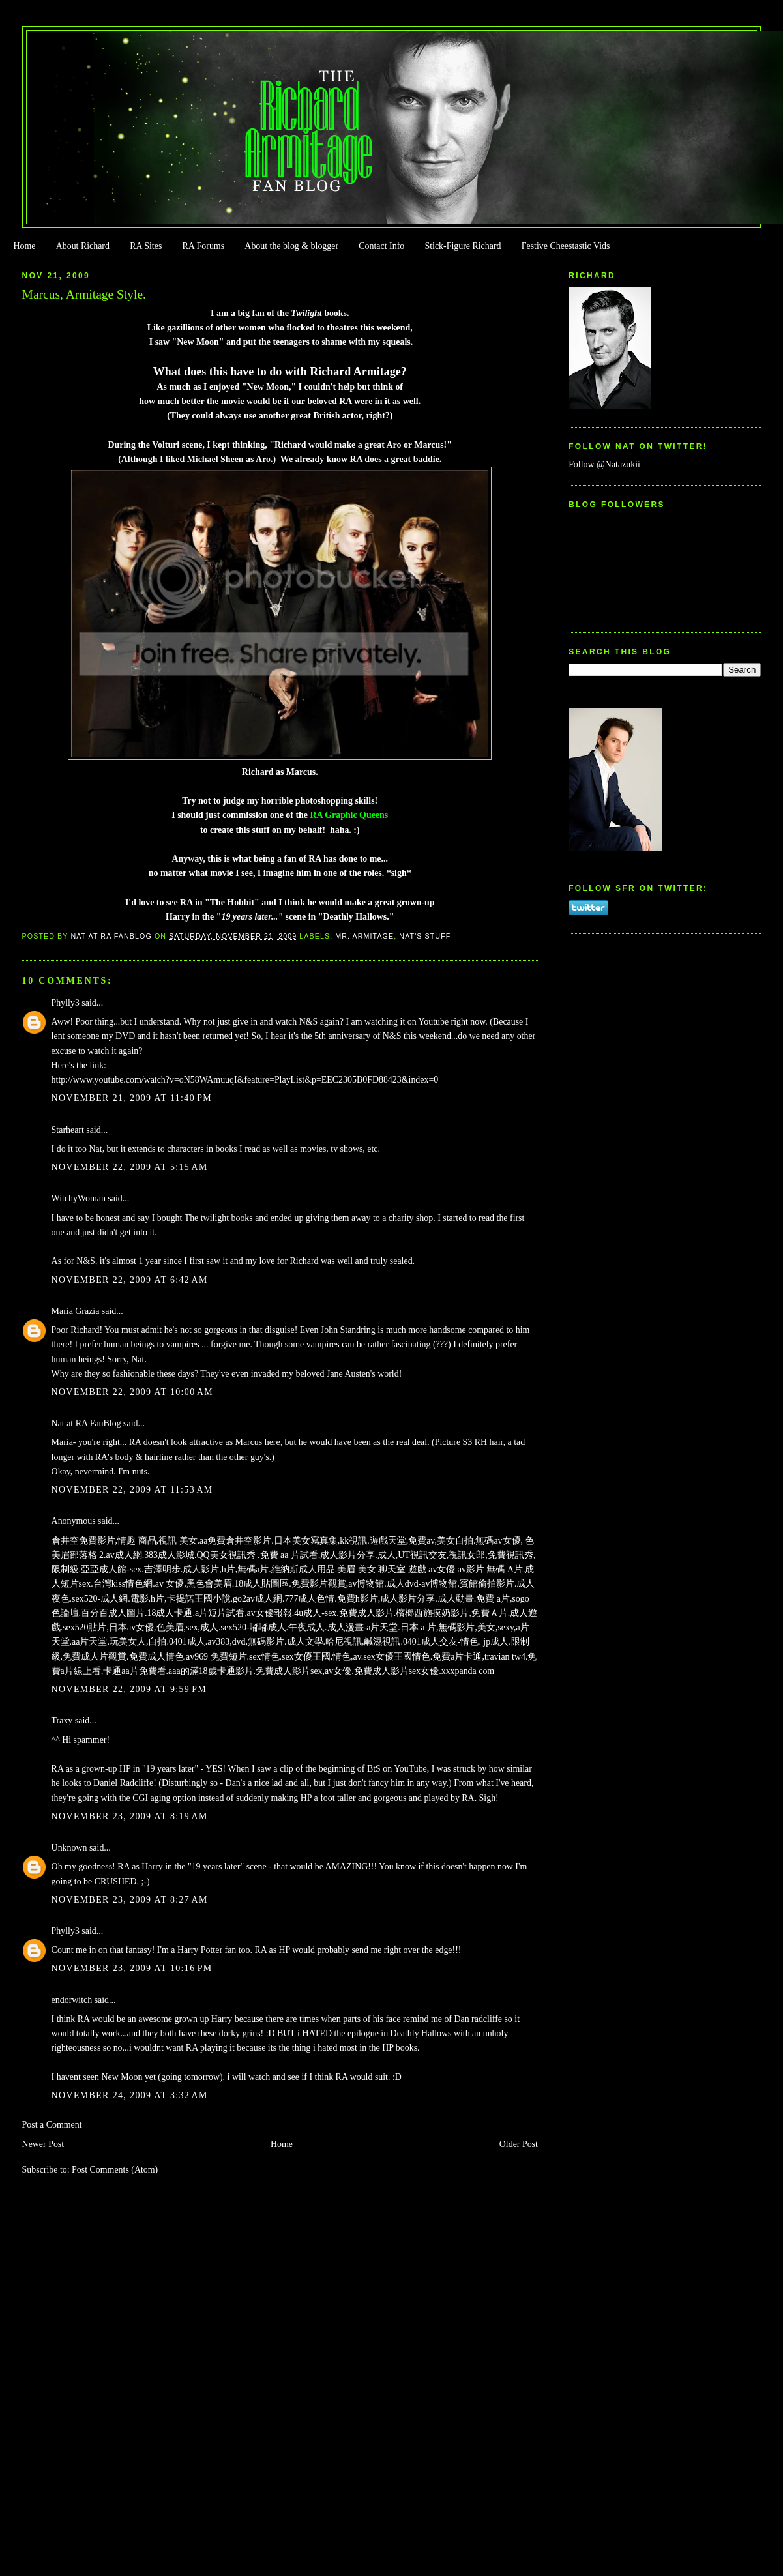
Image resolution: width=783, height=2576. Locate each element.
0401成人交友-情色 (441, 1642)
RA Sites (146, 246)
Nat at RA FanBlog (86, 1423)
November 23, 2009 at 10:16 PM (132, 1968)
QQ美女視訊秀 (227, 1555)
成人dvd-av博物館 (422, 1583)
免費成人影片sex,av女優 (303, 1671)
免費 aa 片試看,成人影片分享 (318, 1555)
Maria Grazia (76, 1311)
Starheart (68, 1130)
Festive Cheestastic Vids (566, 246)
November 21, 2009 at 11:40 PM (132, 1098)
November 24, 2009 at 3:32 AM (130, 2095)
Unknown (69, 1847)
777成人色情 (309, 1598)
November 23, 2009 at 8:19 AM (130, 1816)
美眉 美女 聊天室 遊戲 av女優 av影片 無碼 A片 (430, 1569)
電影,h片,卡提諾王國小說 (180, 1598)
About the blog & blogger (291, 246)
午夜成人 (306, 1627)
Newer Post (43, 2144)
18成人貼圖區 (261, 1583)
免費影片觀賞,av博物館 (338, 1583)
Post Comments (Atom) (115, 2169)
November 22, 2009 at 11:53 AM (132, 1490)
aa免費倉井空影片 (235, 1540)
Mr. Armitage (364, 936)
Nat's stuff (425, 936)
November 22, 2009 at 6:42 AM (130, 1280)
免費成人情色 (156, 1656)
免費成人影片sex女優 (396, 1671)
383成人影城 (169, 1555)
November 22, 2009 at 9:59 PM (129, 1689)
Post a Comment (52, 2125)
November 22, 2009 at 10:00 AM (133, 1392)
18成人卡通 (170, 1613)
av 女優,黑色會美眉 (193, 1583)
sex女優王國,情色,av (321, 1656)
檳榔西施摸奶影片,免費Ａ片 (451, 1613)
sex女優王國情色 (396, 1656)
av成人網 (124, 1555)
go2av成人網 (257, 1598)
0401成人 (187, 1642)
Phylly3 (66, 1003)
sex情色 (264, 1656)
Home (24, 246)
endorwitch (72, 2000)
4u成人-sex (315, 1613)
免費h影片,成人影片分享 (386, 1598)
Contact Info (381, 246)
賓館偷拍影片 (487, 1583)
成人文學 (305, 1642)
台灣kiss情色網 (123, 1583)
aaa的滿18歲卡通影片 (210, 1671)
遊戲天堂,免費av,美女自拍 (421, 1540)
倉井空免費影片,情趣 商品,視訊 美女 (125, 1540)
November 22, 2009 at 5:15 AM (130, 1167)
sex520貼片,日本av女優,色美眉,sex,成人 (140, 1627)
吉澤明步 (162, 1569)
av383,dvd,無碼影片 (245, 1642)
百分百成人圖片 (113, 1613)
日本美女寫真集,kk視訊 (320, 1540)
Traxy (62, 1720)
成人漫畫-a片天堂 (362, 1627)
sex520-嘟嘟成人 (253, 1627)
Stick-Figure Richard (462, 246)
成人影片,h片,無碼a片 (226, 1569)
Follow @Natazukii (604, 464)
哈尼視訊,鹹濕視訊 (362, 1642)
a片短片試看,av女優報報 (243, 1613)
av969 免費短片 (216, 1656)
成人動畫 (455, 1598)
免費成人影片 (366, 1613)
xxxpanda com (467, 1671)
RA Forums (204, 246)
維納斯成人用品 (303, 1569)
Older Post (518, 2144)
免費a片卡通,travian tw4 (478, 1656)
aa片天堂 (89, 1642)
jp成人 (495, 1642)
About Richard (83, 246)
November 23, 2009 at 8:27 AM (130, 1900)
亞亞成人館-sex (111, 1569)
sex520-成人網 (100, 1598)
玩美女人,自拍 (138, 1642)
